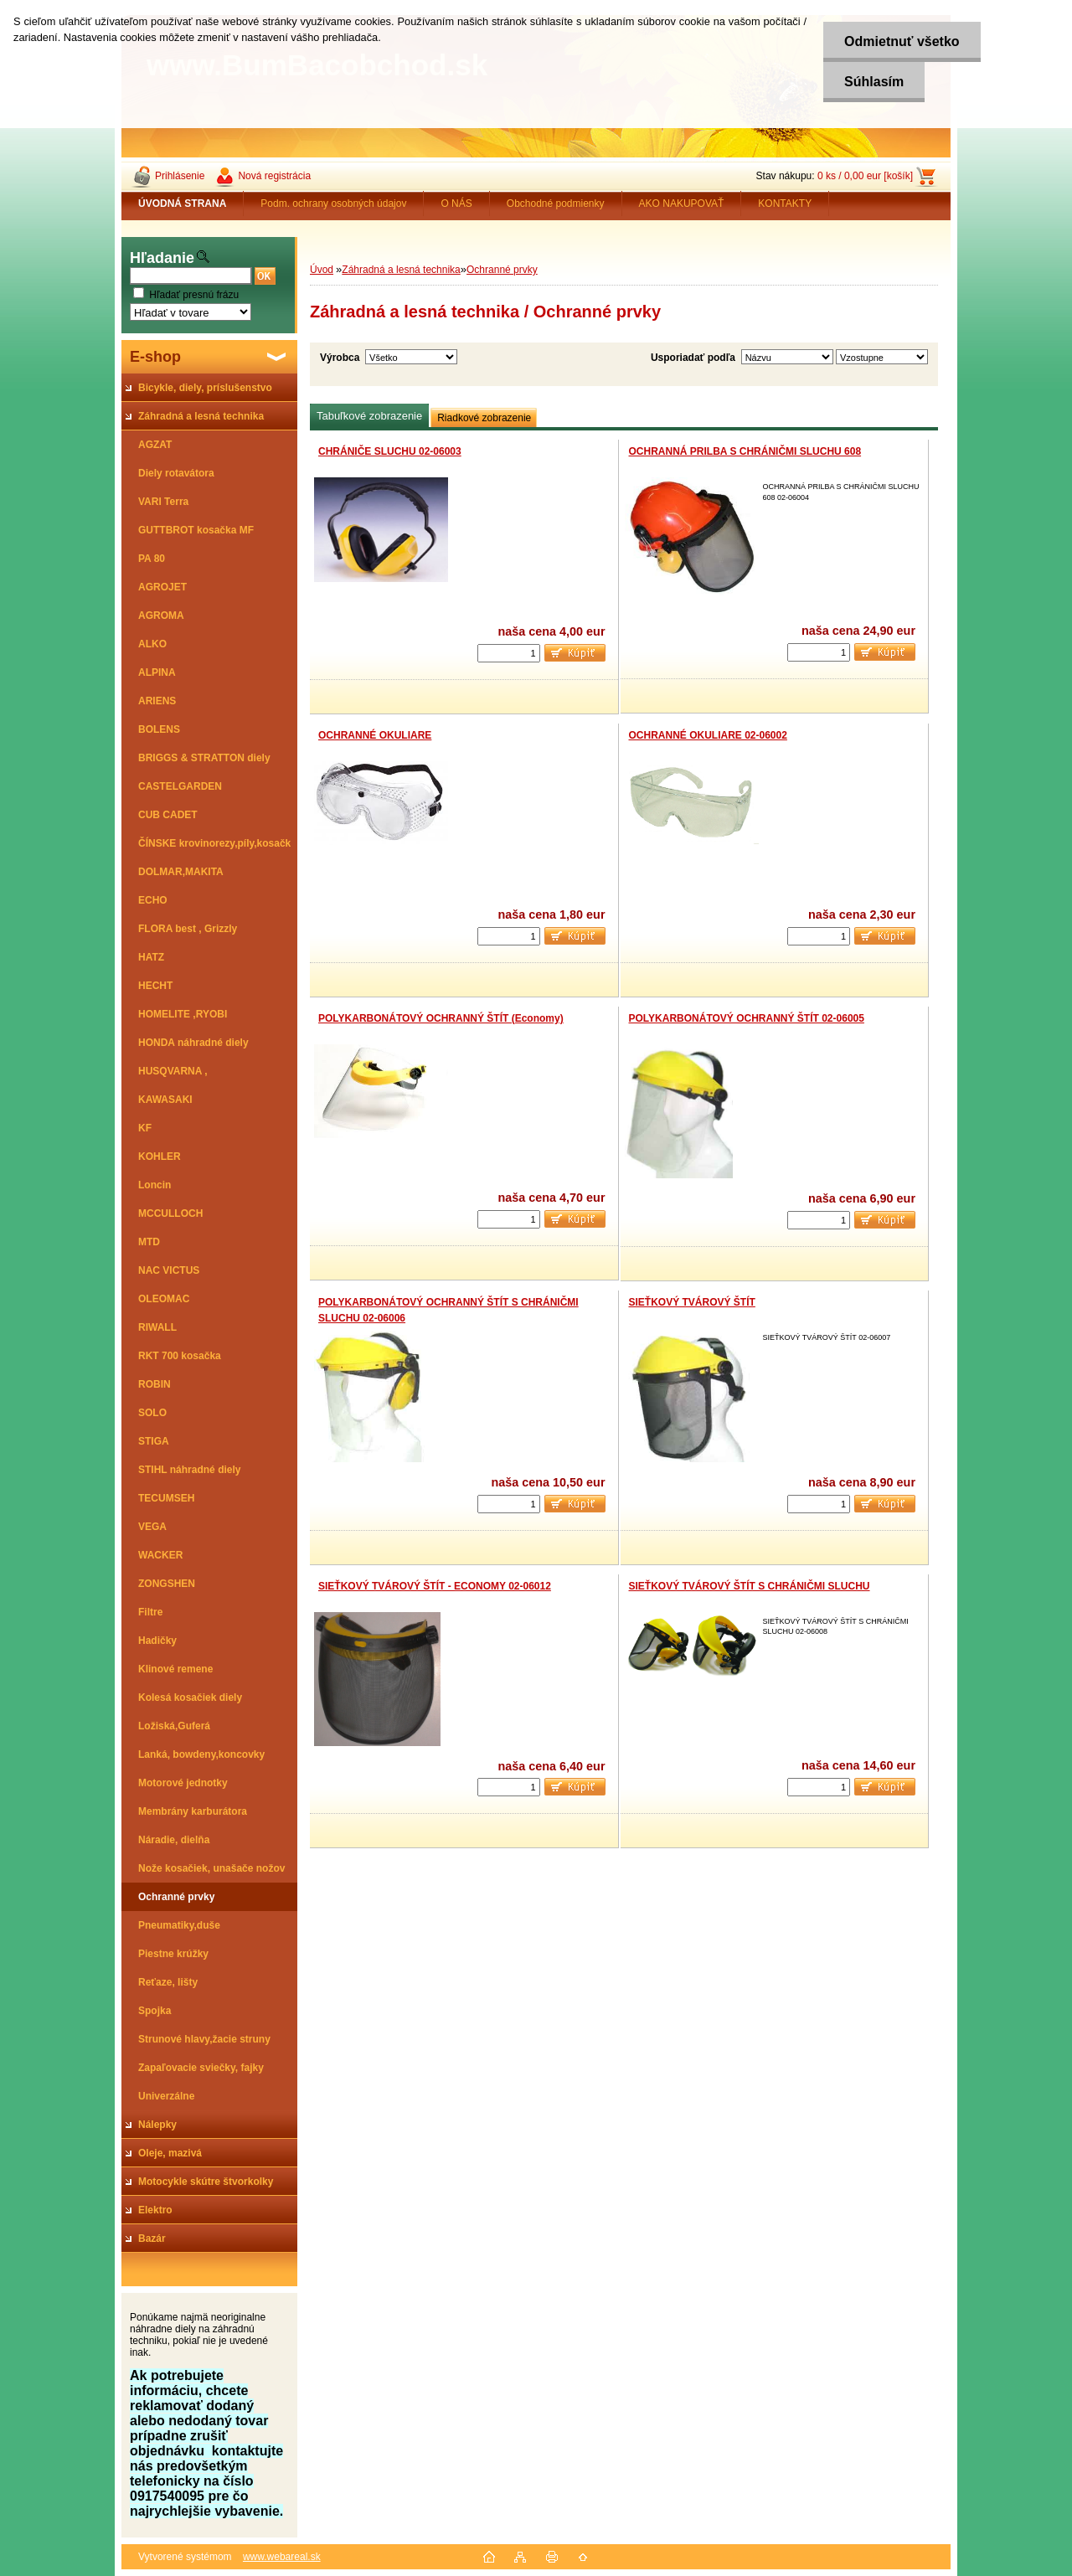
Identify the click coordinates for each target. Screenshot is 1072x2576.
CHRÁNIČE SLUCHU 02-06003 (389, 451)
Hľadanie (162, 258)
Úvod (321, 270)
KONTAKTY (785, 203)
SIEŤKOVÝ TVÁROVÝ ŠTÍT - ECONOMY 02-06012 (434, 1586)
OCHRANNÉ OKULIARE (374, 735)
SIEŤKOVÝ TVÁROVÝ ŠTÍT (692, 1302)
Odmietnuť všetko (901, 41)
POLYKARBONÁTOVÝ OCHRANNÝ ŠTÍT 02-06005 (746, 1018)
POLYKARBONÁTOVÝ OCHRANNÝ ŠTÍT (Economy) (441, 1018)
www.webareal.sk (282, 2557)
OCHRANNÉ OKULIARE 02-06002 (708, 735)
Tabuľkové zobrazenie (369, 416)
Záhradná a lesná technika (401, 270)
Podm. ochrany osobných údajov (333, 203)
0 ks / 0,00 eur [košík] (865, 176)
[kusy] (508, 653)
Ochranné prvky (502, 270)
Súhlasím (874, 82)
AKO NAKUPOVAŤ (681, 203)
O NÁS (456, 203)
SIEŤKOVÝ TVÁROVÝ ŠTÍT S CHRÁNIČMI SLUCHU (749, 1586)
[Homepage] (182, 203)
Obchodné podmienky (556, 203)
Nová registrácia (274, 176)
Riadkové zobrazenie (484, 418)
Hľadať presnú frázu (194, 295)
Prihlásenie (179, 176)
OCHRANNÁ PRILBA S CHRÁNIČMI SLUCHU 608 (745, 451)
